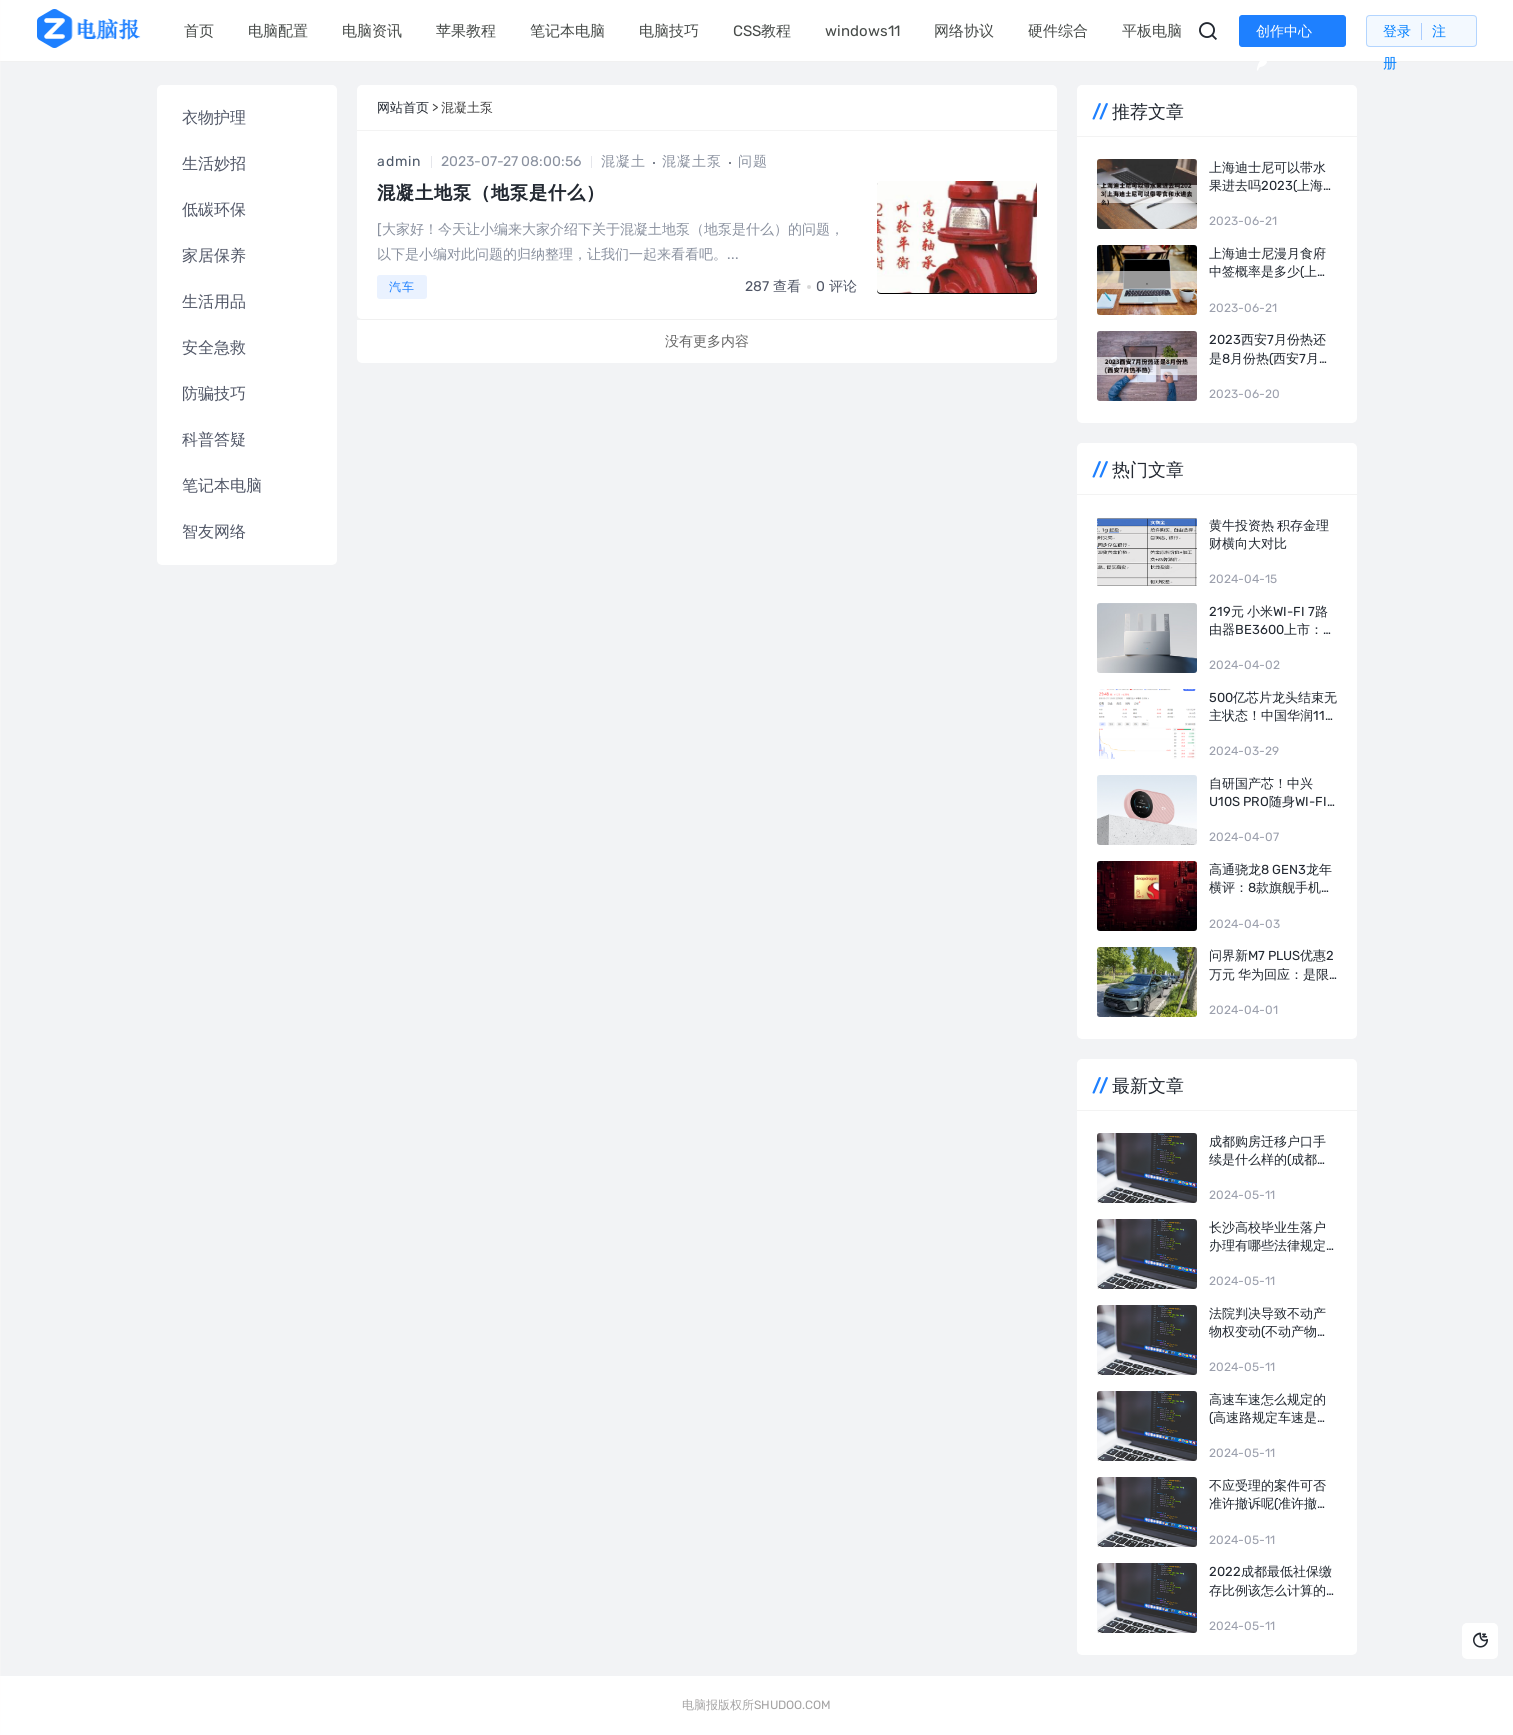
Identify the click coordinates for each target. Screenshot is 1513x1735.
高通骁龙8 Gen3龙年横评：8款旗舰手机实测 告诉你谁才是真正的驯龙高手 (1271, 879)
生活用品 (214, 301)
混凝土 (623, 161)
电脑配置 (278, 31)
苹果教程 (466, 31)
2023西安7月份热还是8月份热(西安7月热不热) (1270, 349)
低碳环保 (214, 209)
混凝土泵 (692, 161)
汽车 (402, 287)
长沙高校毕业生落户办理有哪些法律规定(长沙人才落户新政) (1267, 1237)
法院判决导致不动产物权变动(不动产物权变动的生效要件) (1269, 1323)
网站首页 (403, 107)
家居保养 (214, 255)
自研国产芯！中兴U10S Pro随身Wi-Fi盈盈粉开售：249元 (1268, 793)
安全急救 (214, 347)
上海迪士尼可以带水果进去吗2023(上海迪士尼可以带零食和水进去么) (1272, 177)
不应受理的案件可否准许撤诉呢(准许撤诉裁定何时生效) (1269, 1495)
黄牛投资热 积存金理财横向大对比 (1269, 534)
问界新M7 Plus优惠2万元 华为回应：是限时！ (1271, 965)
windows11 (862, 31)
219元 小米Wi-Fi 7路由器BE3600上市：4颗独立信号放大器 (1270, 621)
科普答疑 (214, 439)
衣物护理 (214, 117)
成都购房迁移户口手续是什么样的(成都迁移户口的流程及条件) (1269, 1151)
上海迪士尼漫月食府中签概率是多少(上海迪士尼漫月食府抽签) (1269, 263)
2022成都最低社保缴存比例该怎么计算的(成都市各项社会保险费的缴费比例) (1270, 1581)
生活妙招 (214, 163)
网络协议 (964, 31)
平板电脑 (1152, 31)
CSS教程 (762, 31)
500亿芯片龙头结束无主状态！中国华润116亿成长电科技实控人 (1273, 707)
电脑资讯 (372, 31)
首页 (199, 31)
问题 (753, 161)
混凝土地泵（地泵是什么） (491, 193)
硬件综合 (1058, 31)
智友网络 (214, 531)
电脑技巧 (669, 31)
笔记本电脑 (567, 31)
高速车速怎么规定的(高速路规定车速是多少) (1269, 1409)
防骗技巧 (214, 393)
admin (399, 161)
